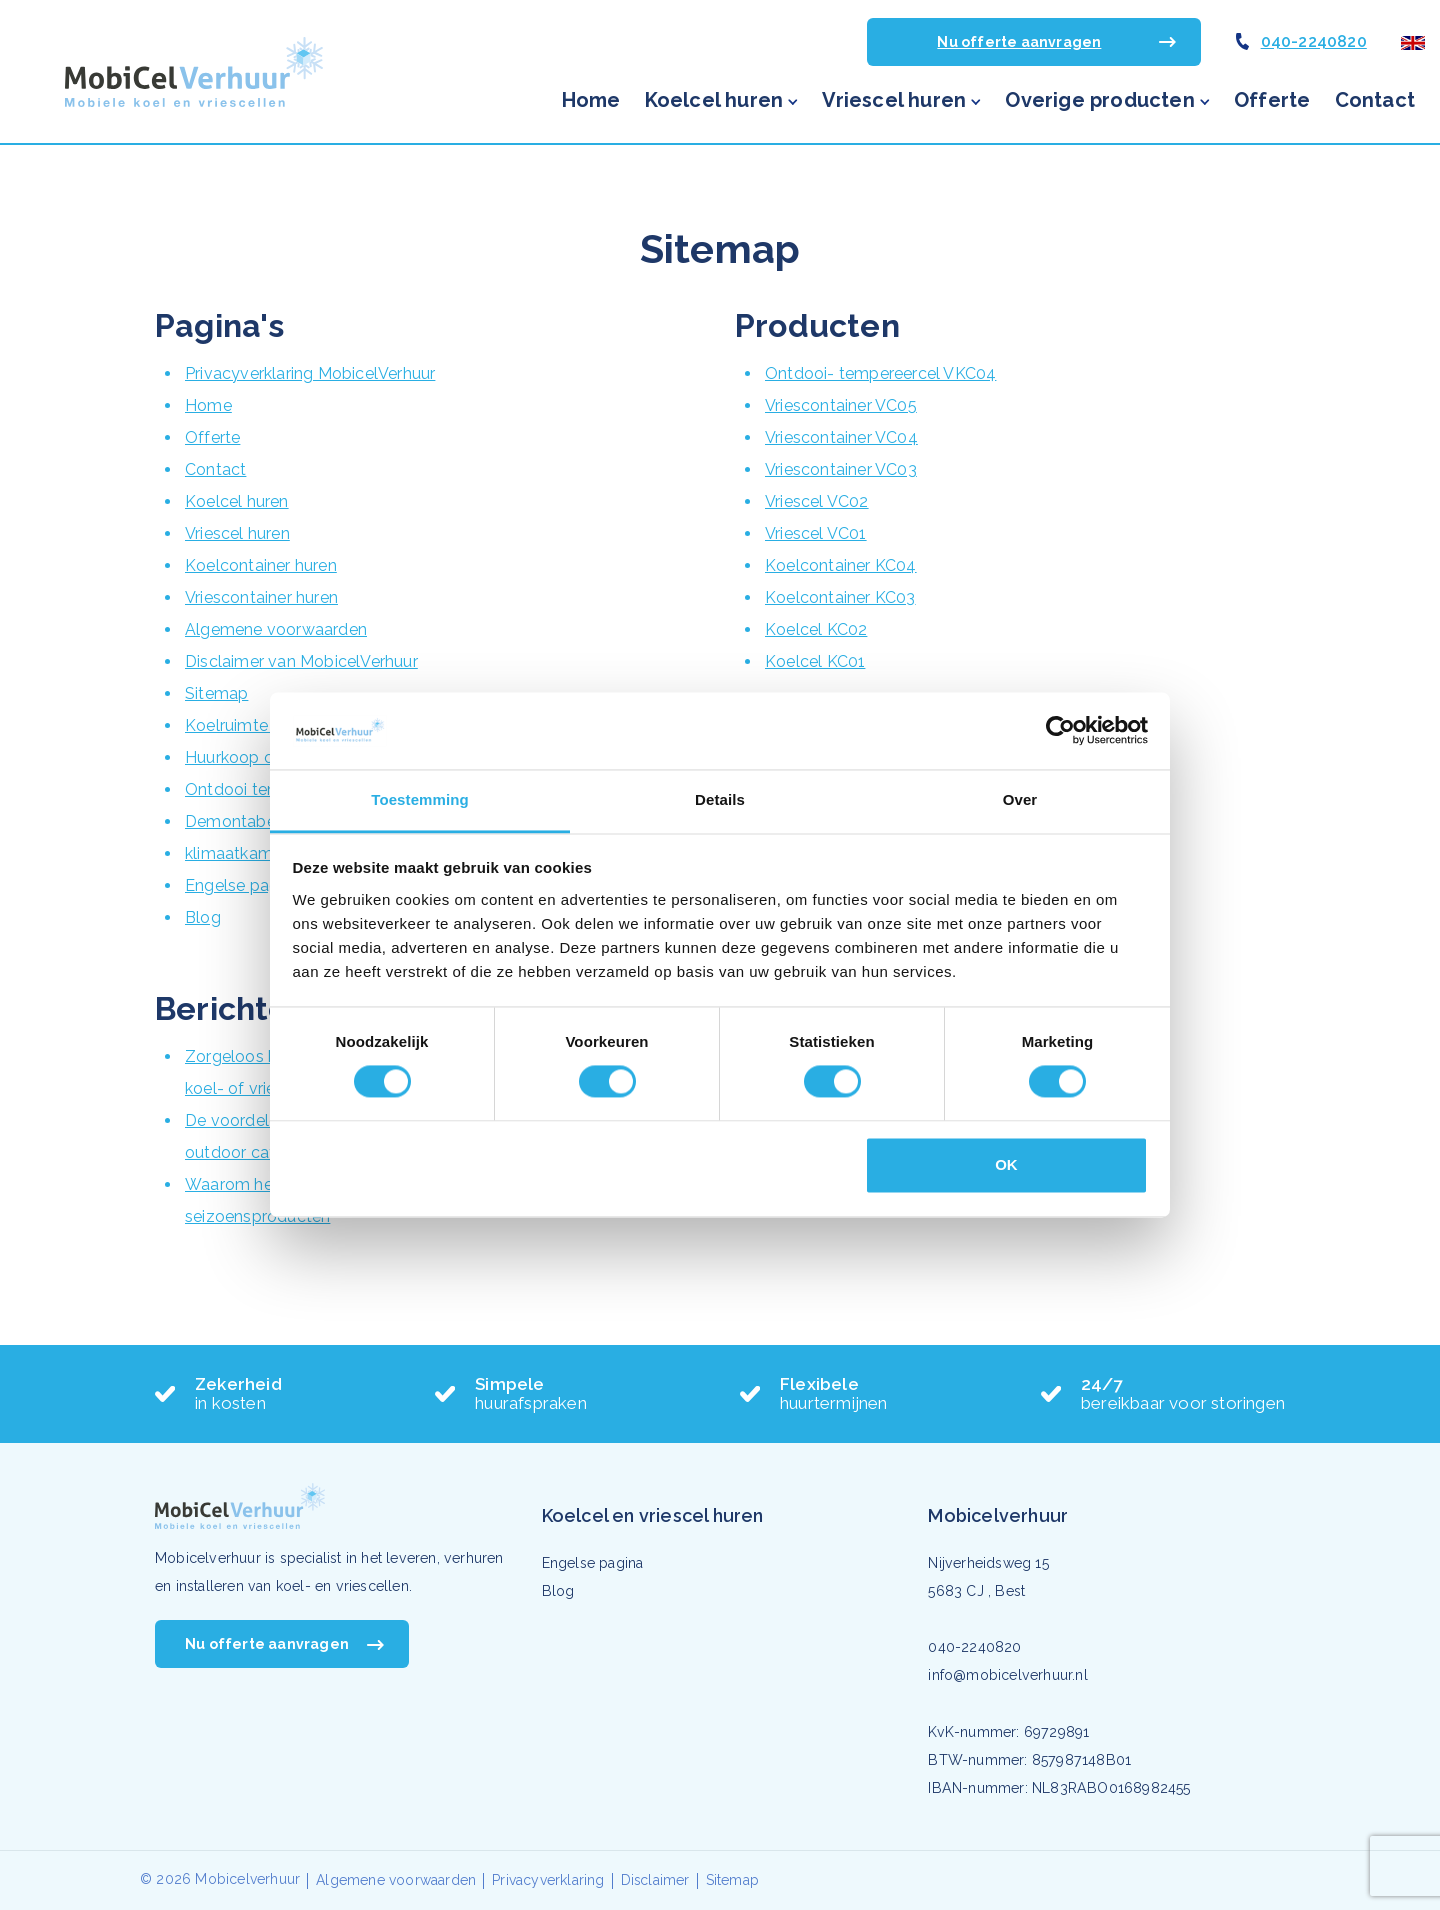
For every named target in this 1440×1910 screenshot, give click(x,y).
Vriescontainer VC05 (841, 405)
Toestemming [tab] (420, 799)
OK (1006, 1164)
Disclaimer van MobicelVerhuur (301, 661)
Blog (203, 917)
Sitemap (216, 693)
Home (591, 100)
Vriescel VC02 (817, 501)
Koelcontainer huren (261, 565)
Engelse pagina (243, 885)
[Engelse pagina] (1413, 41)
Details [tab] (720, 799)
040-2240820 (1314, 41)
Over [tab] (1020, 799)
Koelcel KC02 (816, 629)
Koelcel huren (714, 100)
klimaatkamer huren (259, 853)
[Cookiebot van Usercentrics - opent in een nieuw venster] (1060, 731)
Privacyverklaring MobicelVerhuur (310, 373)
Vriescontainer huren (261, 597)
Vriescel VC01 (816, 533)
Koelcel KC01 (815, 661)
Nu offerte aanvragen (1019, 42)
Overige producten (1099, 100)
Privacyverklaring (548, 1880)
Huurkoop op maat (256, 757)
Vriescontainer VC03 (841, 469)
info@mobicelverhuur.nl (1007, 1675)
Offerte (1272, 100)
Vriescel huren (894, 100)
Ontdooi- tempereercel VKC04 (880, 373)
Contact (1375, 100)
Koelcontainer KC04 (841, 565)
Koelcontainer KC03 (840, 597)
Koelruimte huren (249, 725)
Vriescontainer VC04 (841, 437)
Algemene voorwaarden (276, 629)
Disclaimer (655, 1880)
